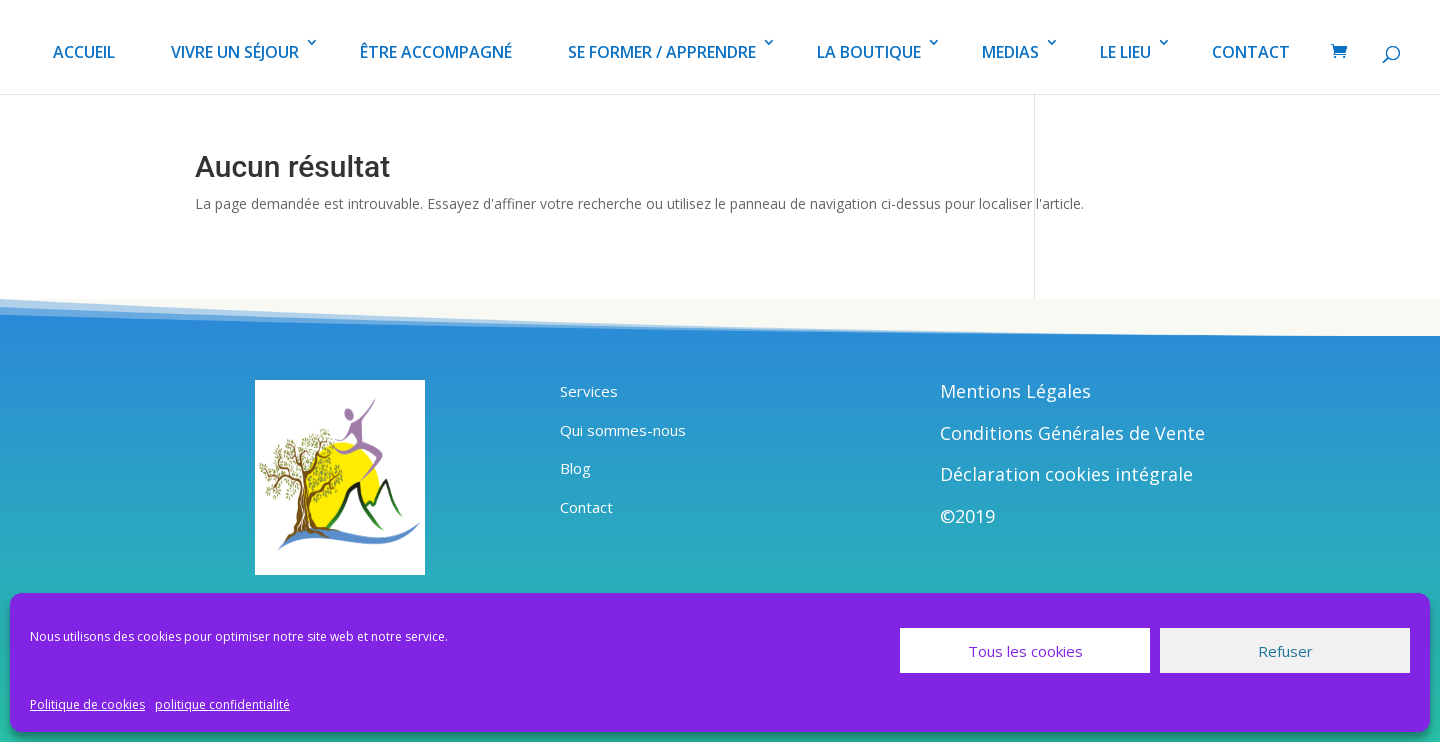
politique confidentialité (222, 704)
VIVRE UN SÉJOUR (235, 52)
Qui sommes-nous (623, 430)
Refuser (1285, 651)
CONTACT (1251, 52)
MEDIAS (1010, 52)
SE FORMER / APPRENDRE (662, 52)
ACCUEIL (84, 52)
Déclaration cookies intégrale (1066, 474)
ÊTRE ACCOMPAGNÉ (436, 52)
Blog (575, 468)
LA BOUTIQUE (869, 52)
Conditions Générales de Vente (1072, 433)
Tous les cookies (1025, 651)
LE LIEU (1125, 52)
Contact (586, 507)
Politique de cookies (87, 704)
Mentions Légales (1015, 391)
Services (589, 391)
